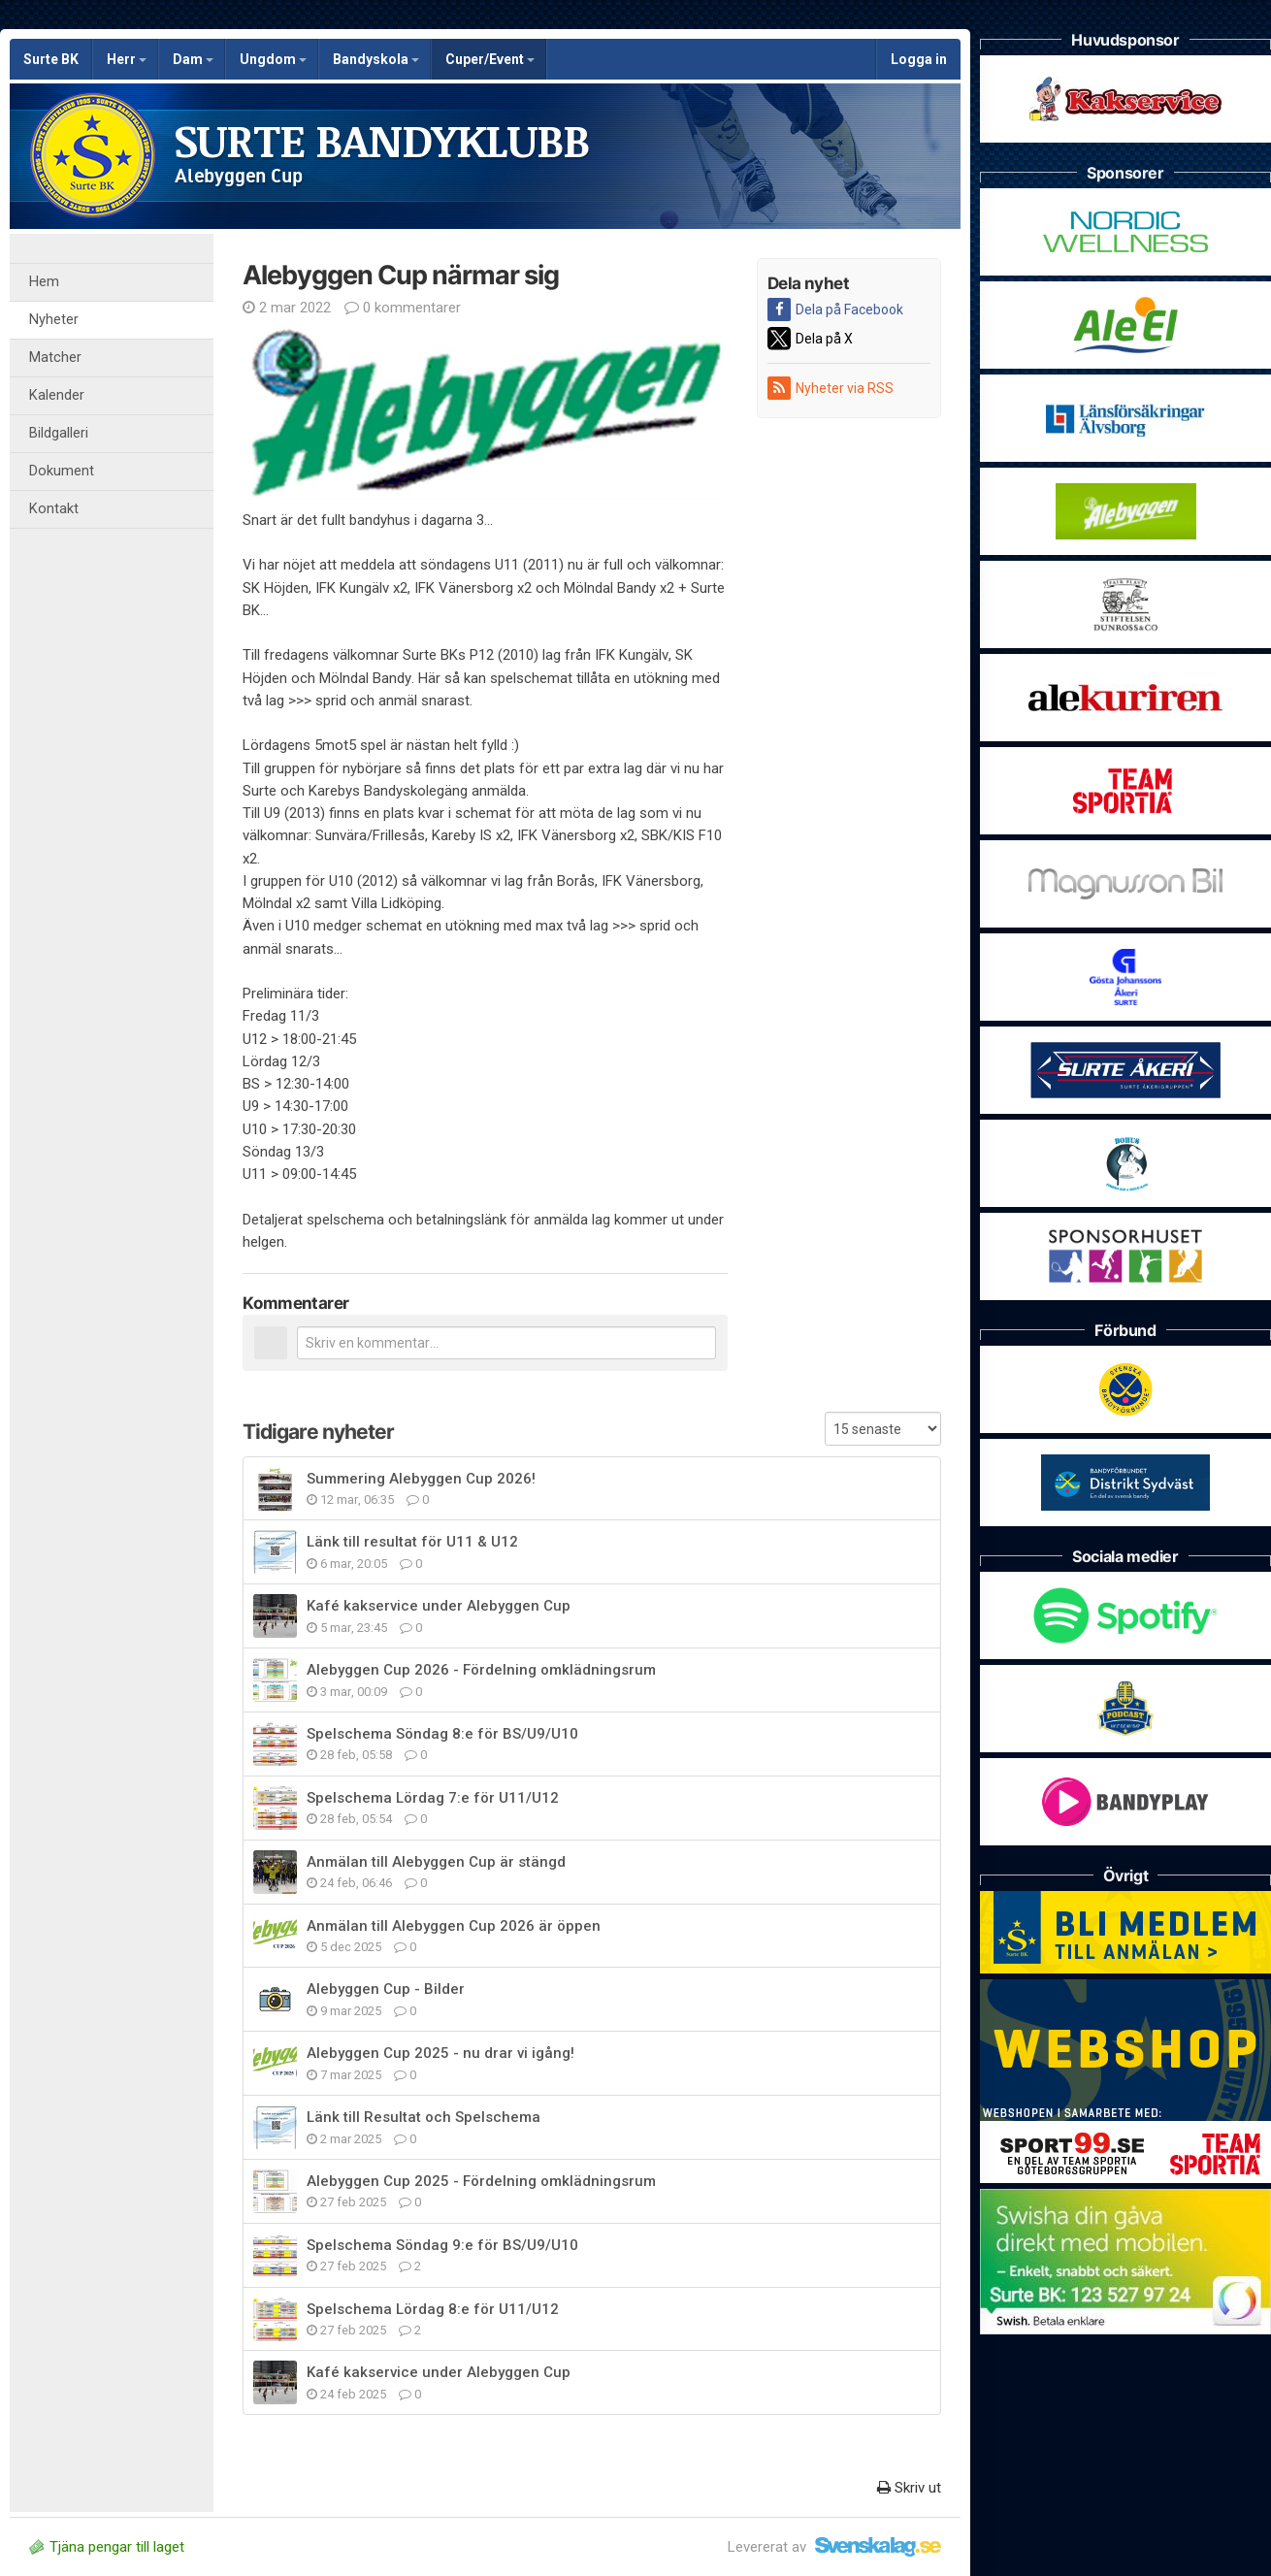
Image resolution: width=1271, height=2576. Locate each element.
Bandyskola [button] (376, 59)
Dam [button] (193, 59)
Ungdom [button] (273, 59)
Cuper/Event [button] (490, 59)
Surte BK (51, 59)
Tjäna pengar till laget (106, 2547)
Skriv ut (909, 2487)
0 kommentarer (402, 307)
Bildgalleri (58, 433)
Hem (44, 282)
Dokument (61, 471)
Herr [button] (127, 59)
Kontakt (54, 509)
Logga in (919, 59)
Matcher (55, 357)
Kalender (56, 395)
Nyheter (54, 319)
